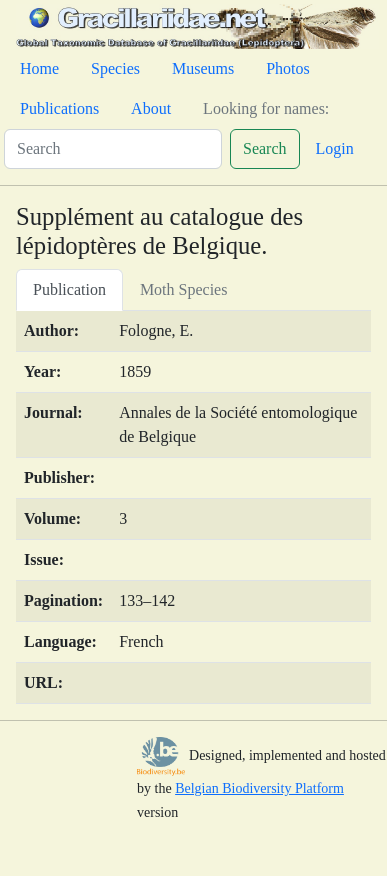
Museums (203, 68)
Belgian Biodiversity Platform (259, 788)
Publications (59, 108)
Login (335, 148)
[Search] (113, 149)
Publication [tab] (69, 289)
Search (265, 148)
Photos (288, 68)
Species (115, 68)
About (151, 108)
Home (39, 68)
